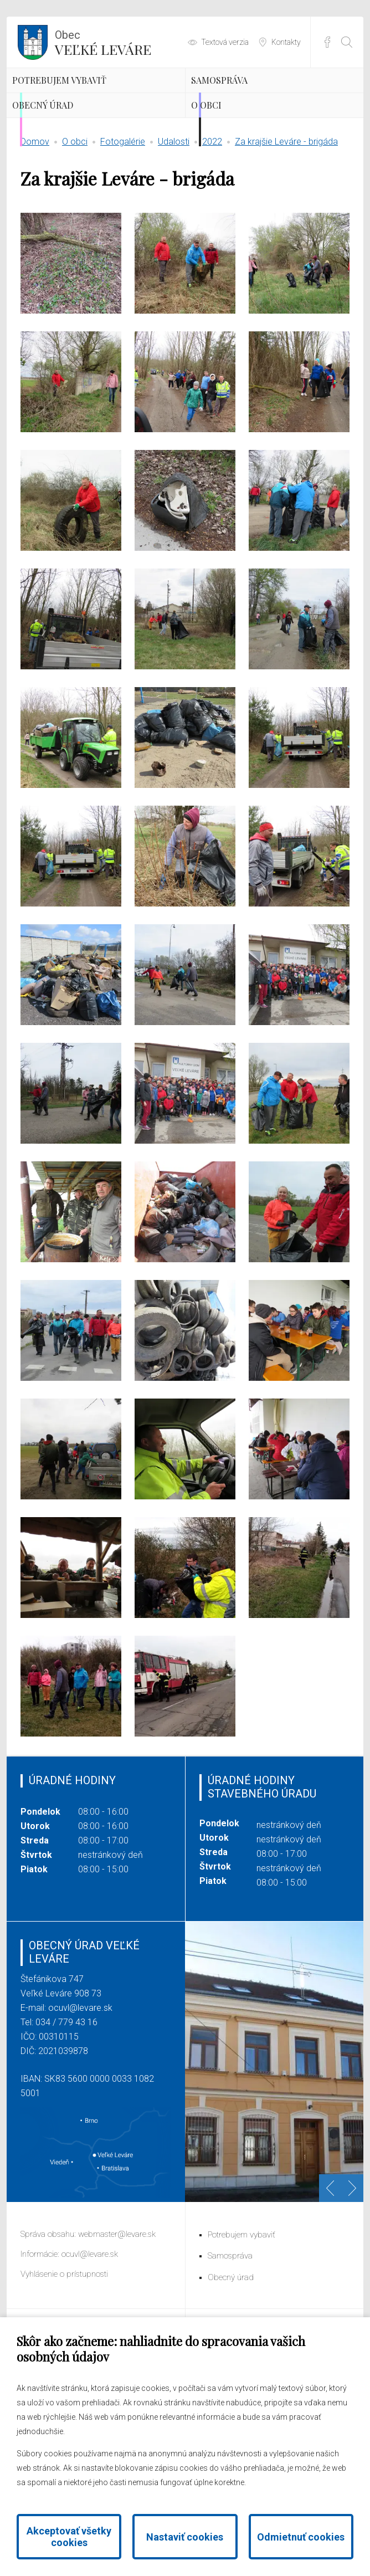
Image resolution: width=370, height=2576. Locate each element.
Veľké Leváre (103, 41)
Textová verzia (225, 42)
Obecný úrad (75, 174)
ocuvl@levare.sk (80, 2093)
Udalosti (173, 227)
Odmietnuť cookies (301, 2537)
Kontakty (286, 42)
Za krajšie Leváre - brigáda (286, 227)
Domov (34, 227)
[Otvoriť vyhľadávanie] (346, 42)
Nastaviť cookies (184, 2537)
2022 (212, 227)
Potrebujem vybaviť (71, 106)
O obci (230, 174)
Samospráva (251, 97)
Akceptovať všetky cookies (69, 2536)
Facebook (327, 42)
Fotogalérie (122, 227)
